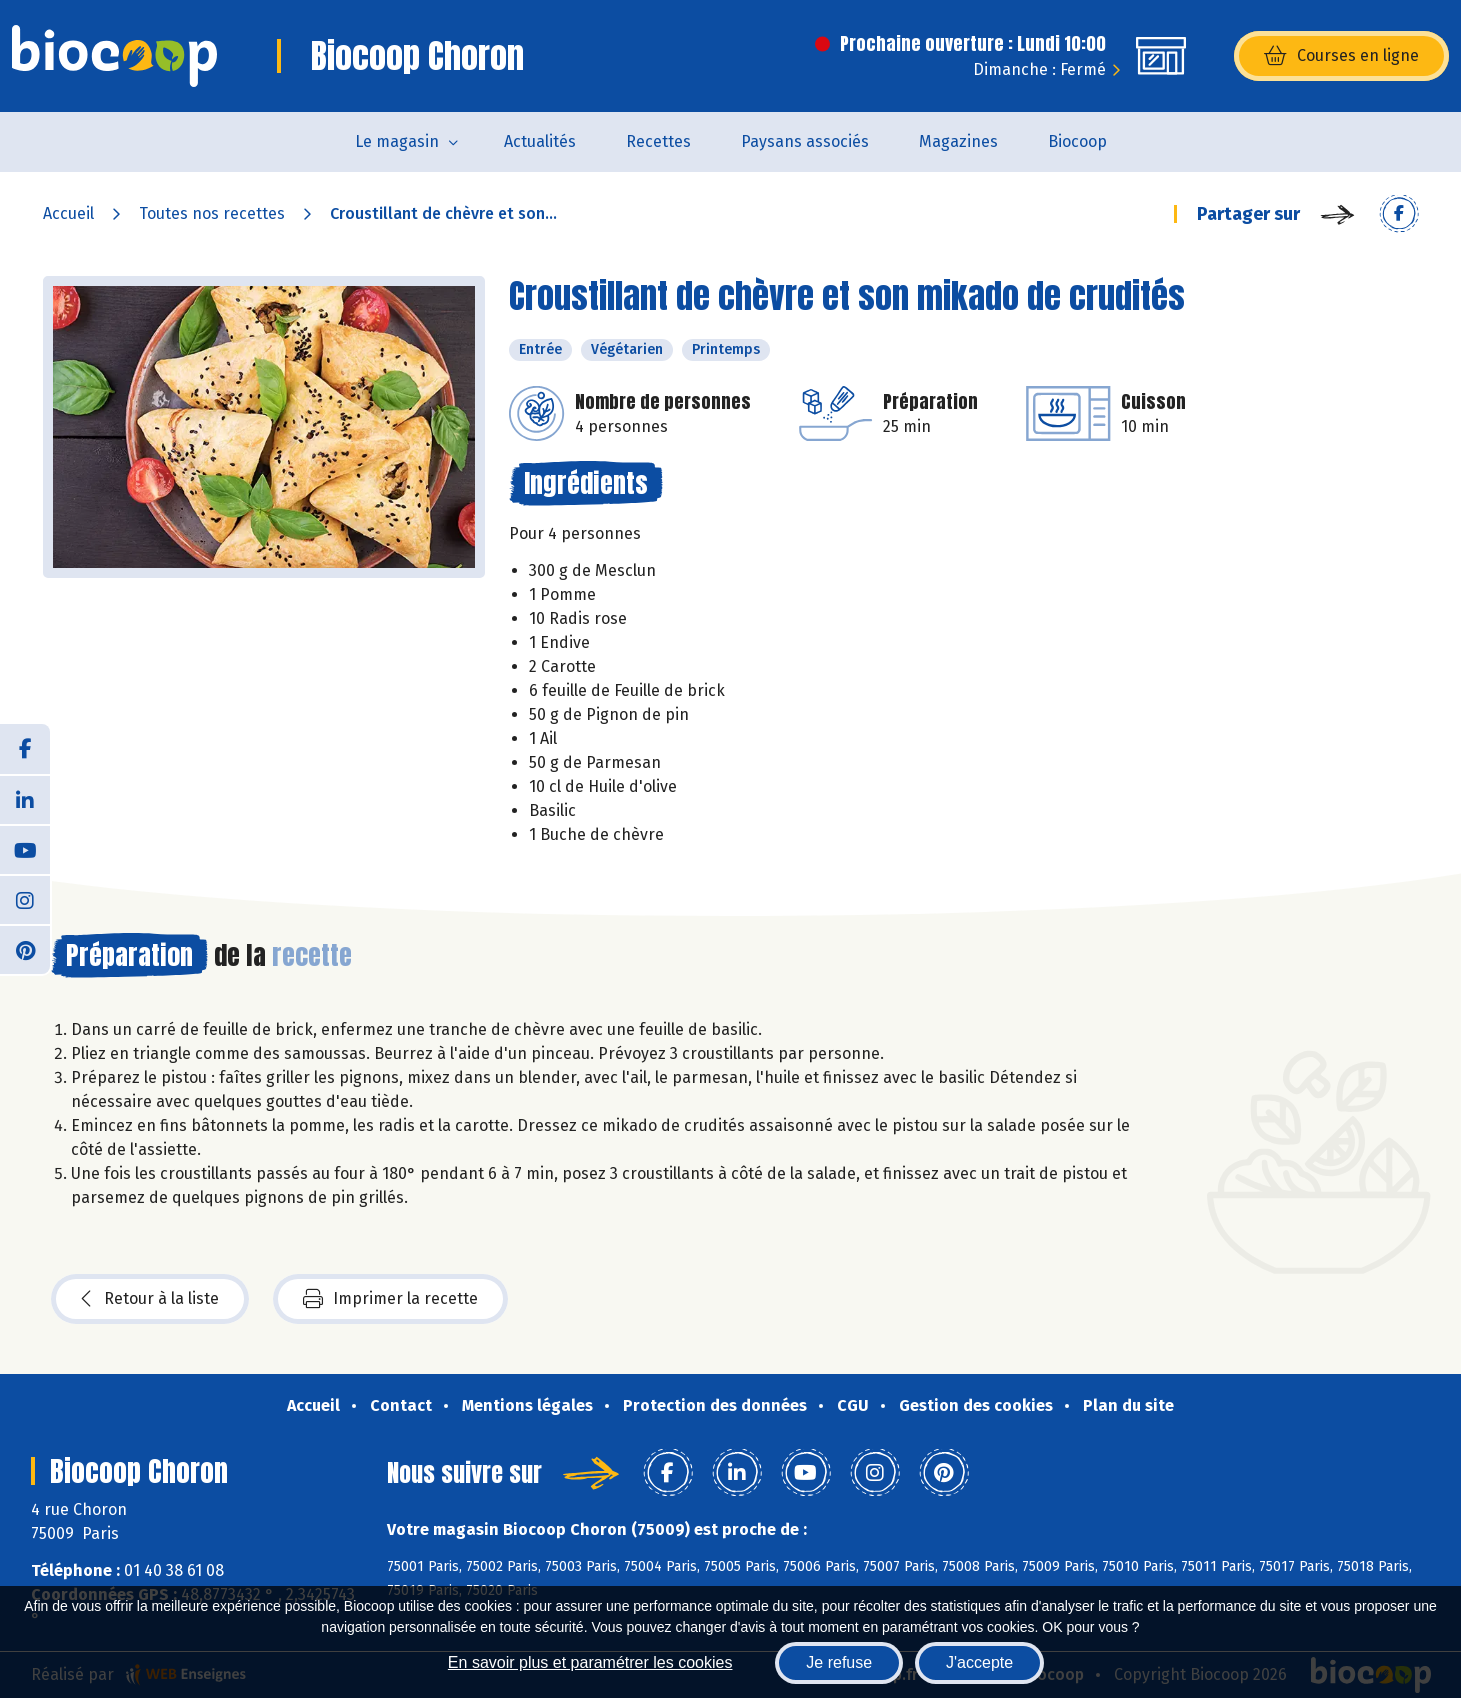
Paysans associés (805, 141)
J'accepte (979, 1662)
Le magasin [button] (397, 141)
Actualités (540, 141)
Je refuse (839, 1662)
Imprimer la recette (390, 1299)
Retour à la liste (150, 1299)
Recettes (658, 141)
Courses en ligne (1341, 56)
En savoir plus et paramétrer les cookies (590, 1662)
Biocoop (1077, 141)
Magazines (958, 141)
